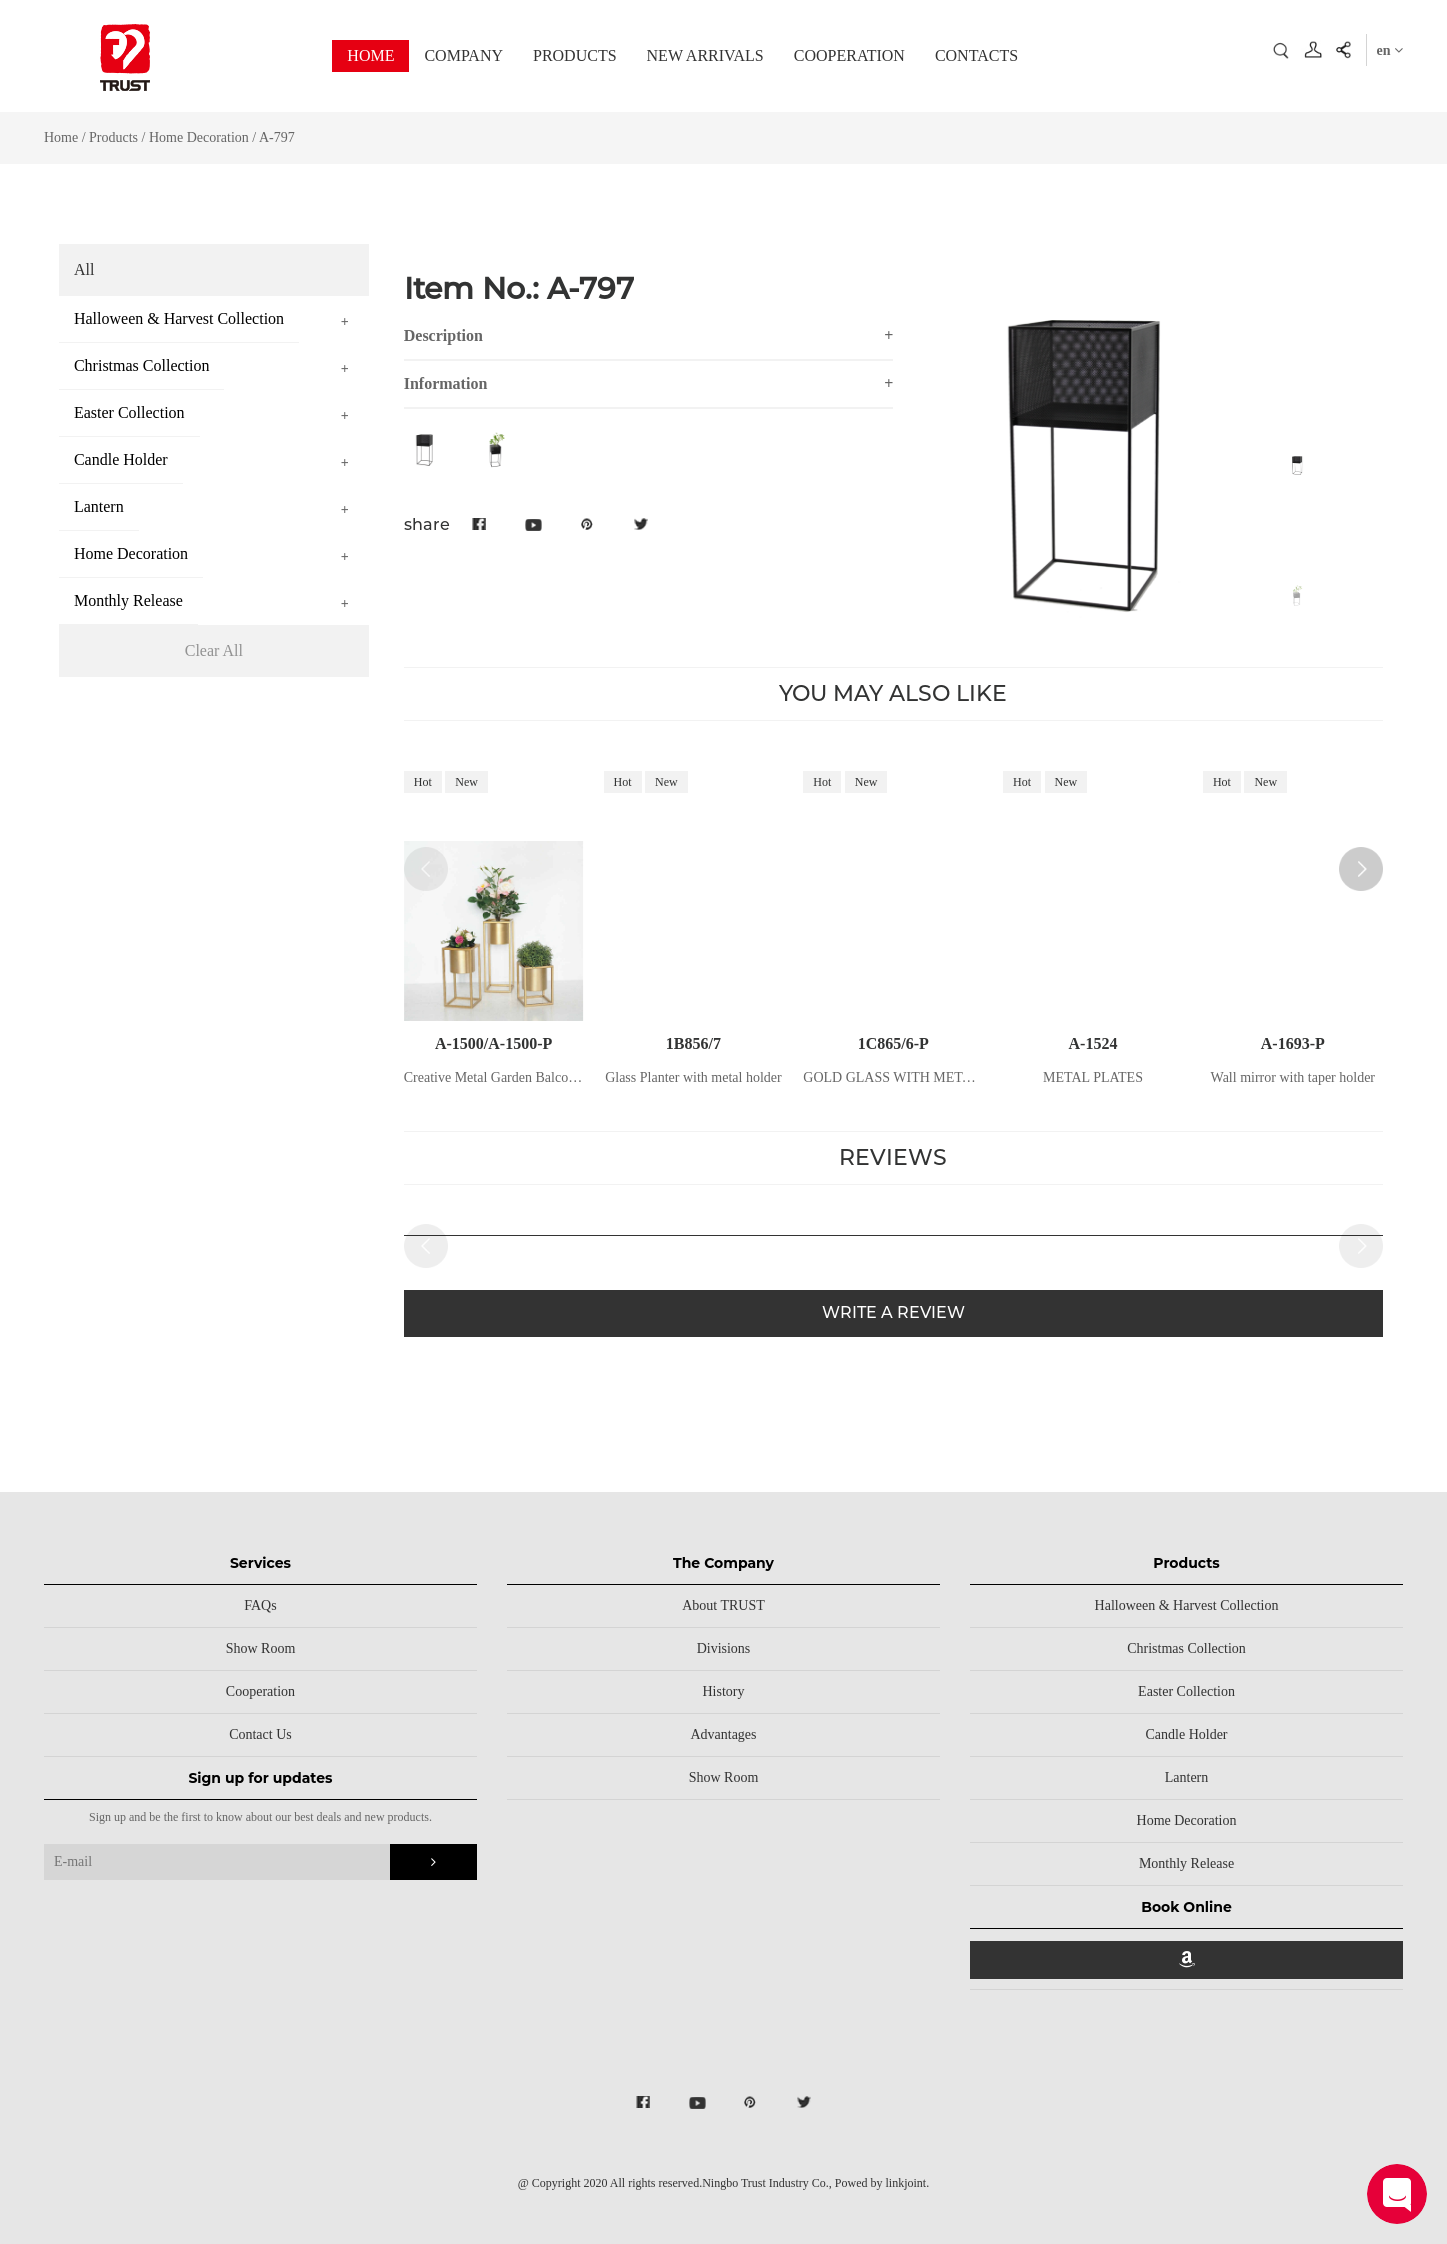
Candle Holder (1187, 1734)
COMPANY (463, 55)
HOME (370, 55)
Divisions (724, 1648)
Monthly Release (1186, 1863)
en (1390, 50)
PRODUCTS (575, 55)
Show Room (261, 1648)
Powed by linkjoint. (882, 2183)
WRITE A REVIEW (893, 1318)
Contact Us (260, 1734)
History (723, 1691)
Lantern (1187, 1777)
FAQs (260, 1605)
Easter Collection (1186, 1691)
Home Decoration (199, 137)
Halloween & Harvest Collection (1187, 1605)
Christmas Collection (1186, 1648)
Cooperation (260, 1691)
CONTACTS (976, 55)
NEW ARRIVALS (705, 55)
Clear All (214, 650)
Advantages (723, 1734)
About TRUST (723, 1605)
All (84, 269)
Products (113, 137)
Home (61, 137)
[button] (1361, 869)
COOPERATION (849, 55)
